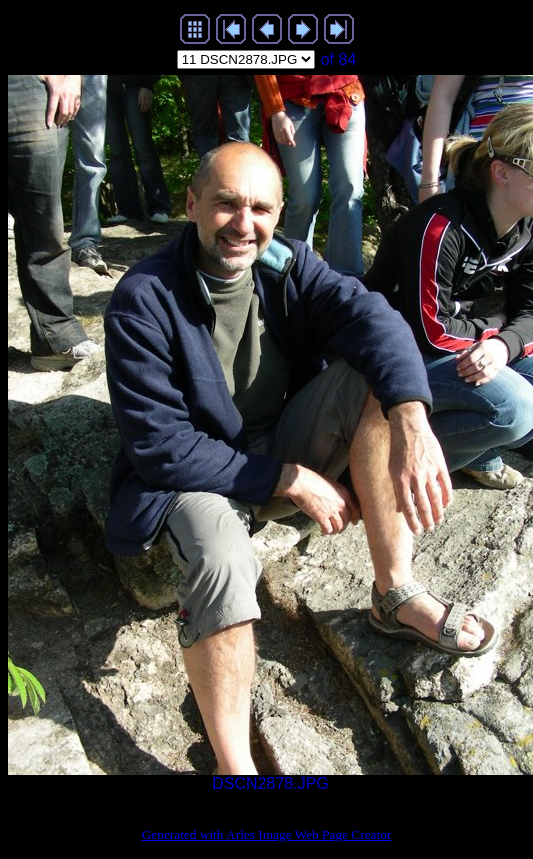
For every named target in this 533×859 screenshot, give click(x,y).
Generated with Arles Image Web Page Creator (267, 834)
